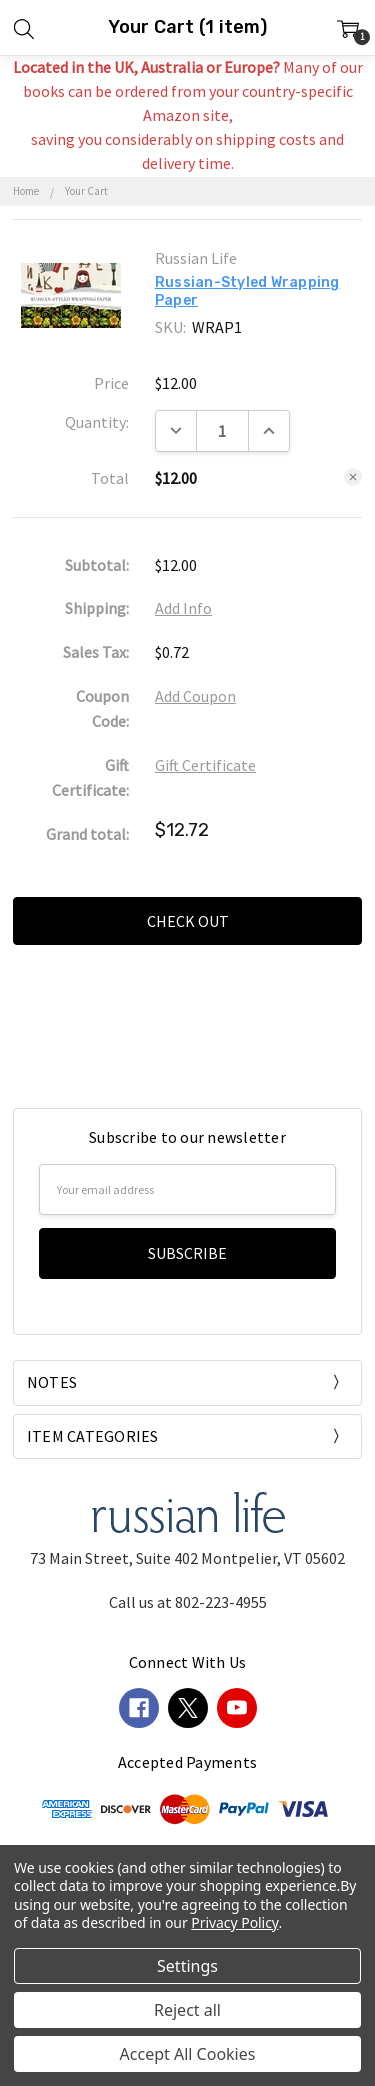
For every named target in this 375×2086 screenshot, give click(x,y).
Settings (187, 1966)
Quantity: (97, 422)
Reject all (187, 2010)
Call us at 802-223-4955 (188, 1602)
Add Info (183, 608)
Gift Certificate (205, 765)
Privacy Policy (234, 1922)
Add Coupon (195, 696)
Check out (188, 921)
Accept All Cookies (188, 2054)
